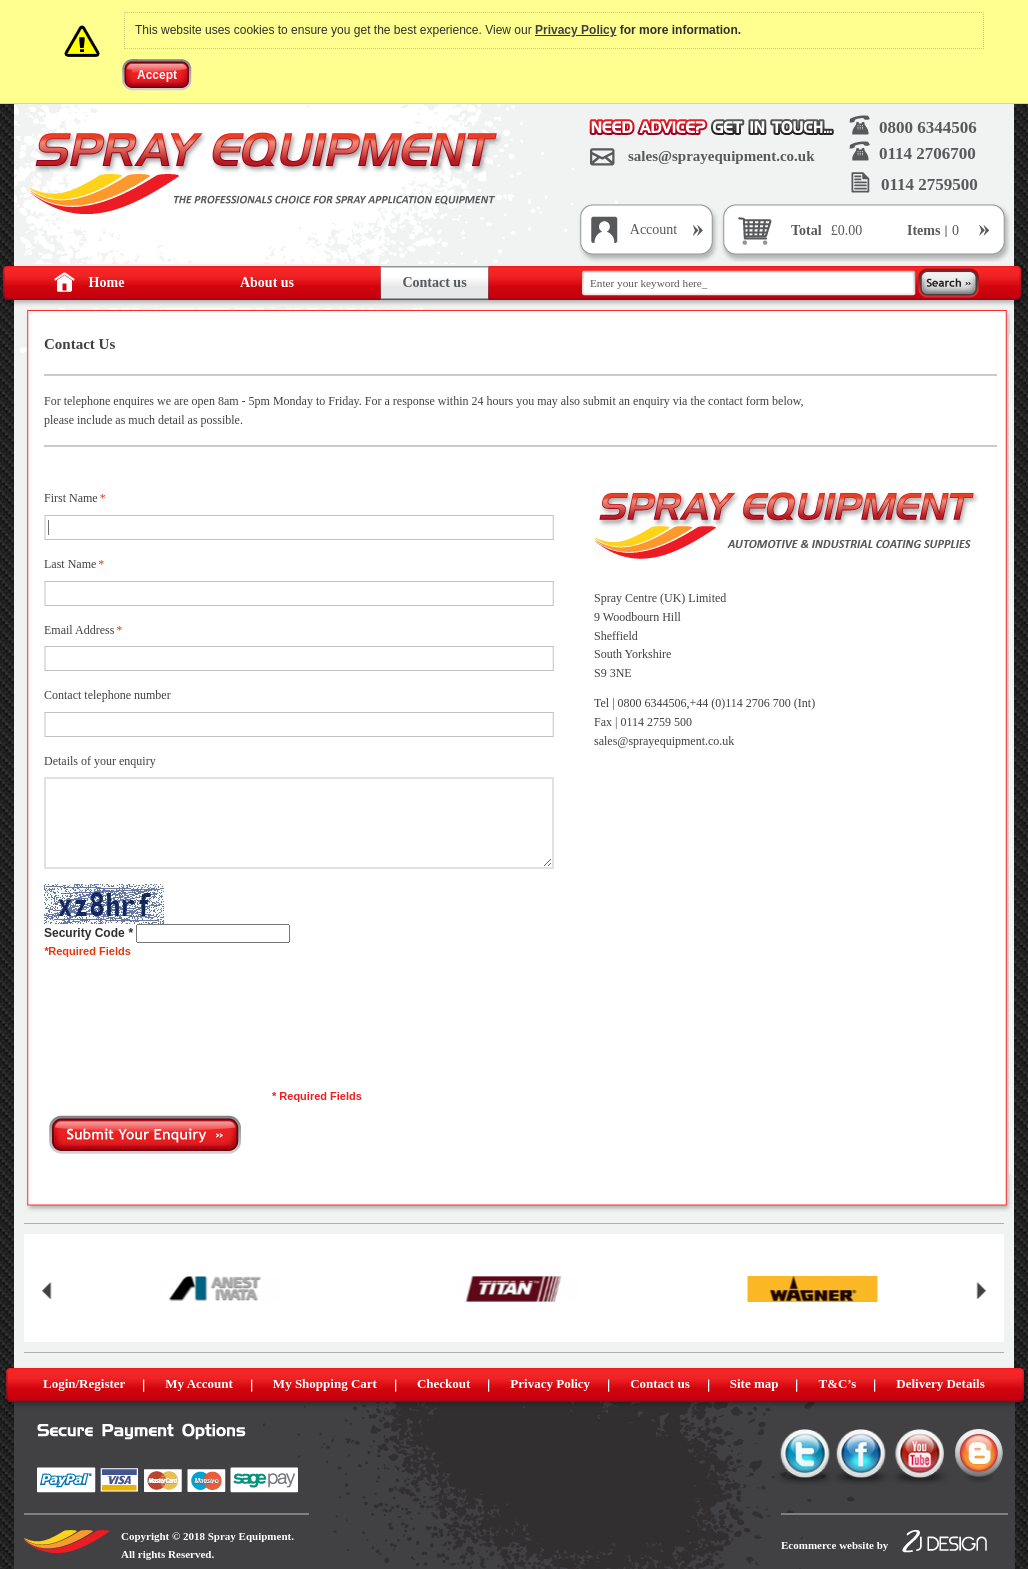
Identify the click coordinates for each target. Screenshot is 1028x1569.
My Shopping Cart (325, 1383)
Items (925, 230)
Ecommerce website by (834, 1545)
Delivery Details (940, 1383)
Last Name (70, 564)
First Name (71, 498)
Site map (754, 1383)
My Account (199, 1383)
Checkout (443, 1383)
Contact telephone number (107, 695)
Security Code (84, 933)
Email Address (79, 630)
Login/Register (84, 1383)
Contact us (434, 282)
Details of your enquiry (100, 761)
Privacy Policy (575, 30)
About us (267, 282)
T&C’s (837, 1383)
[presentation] (196, 1009)
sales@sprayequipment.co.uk (721, 156)
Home (107, 282)
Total (806, 230)
